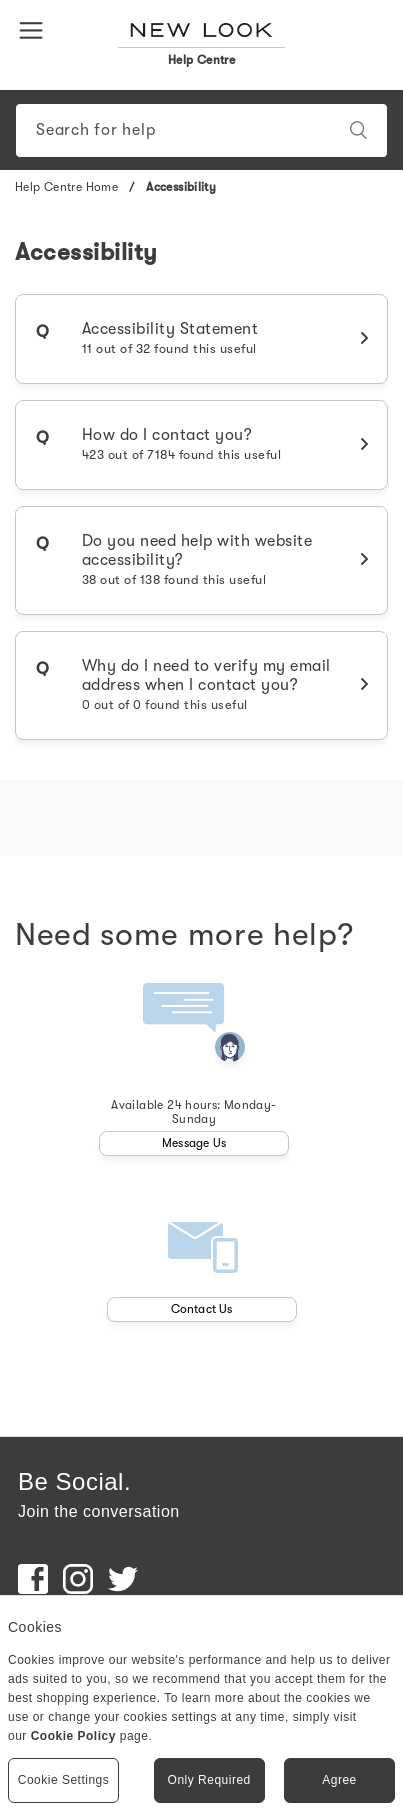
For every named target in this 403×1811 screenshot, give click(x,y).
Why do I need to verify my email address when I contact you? (206, 684)
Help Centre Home (66, 187)
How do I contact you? (182, 444)
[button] (35, 29)
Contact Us (202, 1309)
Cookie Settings (64, 1780)
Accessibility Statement (170, 338)
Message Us (194, 1143)
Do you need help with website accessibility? (197, 559)
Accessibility (181, 187)
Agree (339, 1780)
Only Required (209, 1780)
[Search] (201, 130)
